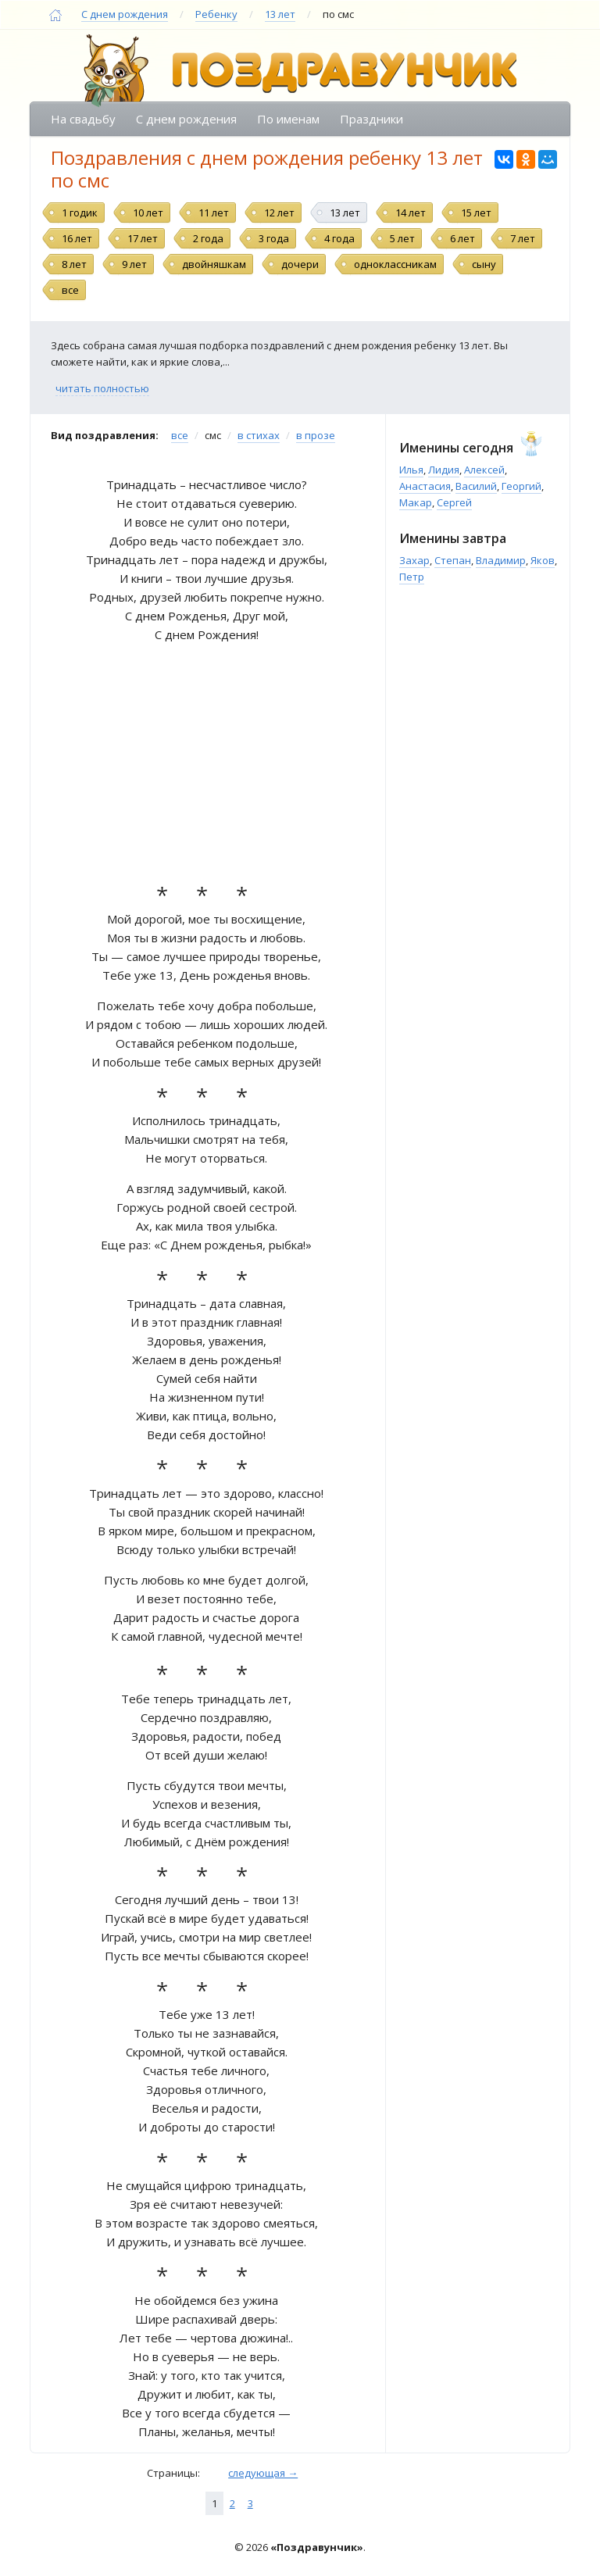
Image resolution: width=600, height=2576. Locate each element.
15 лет (476, 212)
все (70, 290)
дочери (300, 264)
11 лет (213, 212)
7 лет (522, 238)
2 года (208, 238)
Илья (411, 470)
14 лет (410, 212)
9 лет (134, 264)
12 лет (279, 212)
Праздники (371, 119)
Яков (542, 560)
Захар (414, 560)
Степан (452, 560)
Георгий (521, 486)
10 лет (148, 212)
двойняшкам (214, 264)
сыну (484, 264)
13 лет (280, 14)
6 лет (462, 238)
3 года (274, 238)
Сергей (454, 502)
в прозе (315, 435)
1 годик (80, 212)
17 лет (142, 238)
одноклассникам (395, 264)
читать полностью (102, 388)
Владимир (501, 560)
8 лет (74, 264)
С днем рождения (124, 14)
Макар (415, 502)
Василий (476, 486)
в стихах (259, 435)
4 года (339, 238)
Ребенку (216, 14)
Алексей (484, 470)
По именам (288, 119)
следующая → (263, 2473)
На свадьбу (83, 119)
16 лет (77, 238)
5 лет (402, 238)
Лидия (443, 470)
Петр (411, 577)
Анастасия (425, 486)
